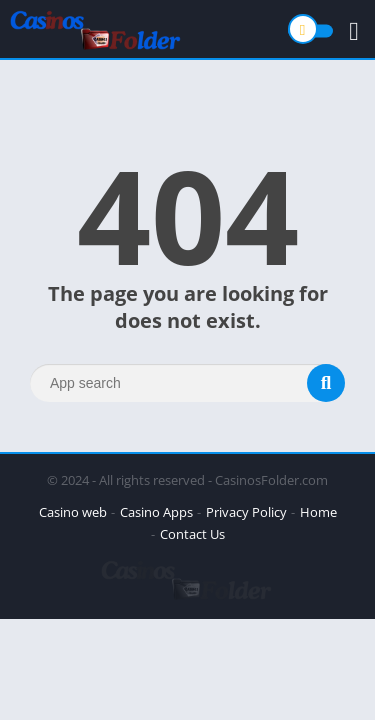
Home (318, 512)
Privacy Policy (246, 512)
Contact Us (192, 534)
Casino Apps (156, 512)
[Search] (187, 383)
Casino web (73, 512)
